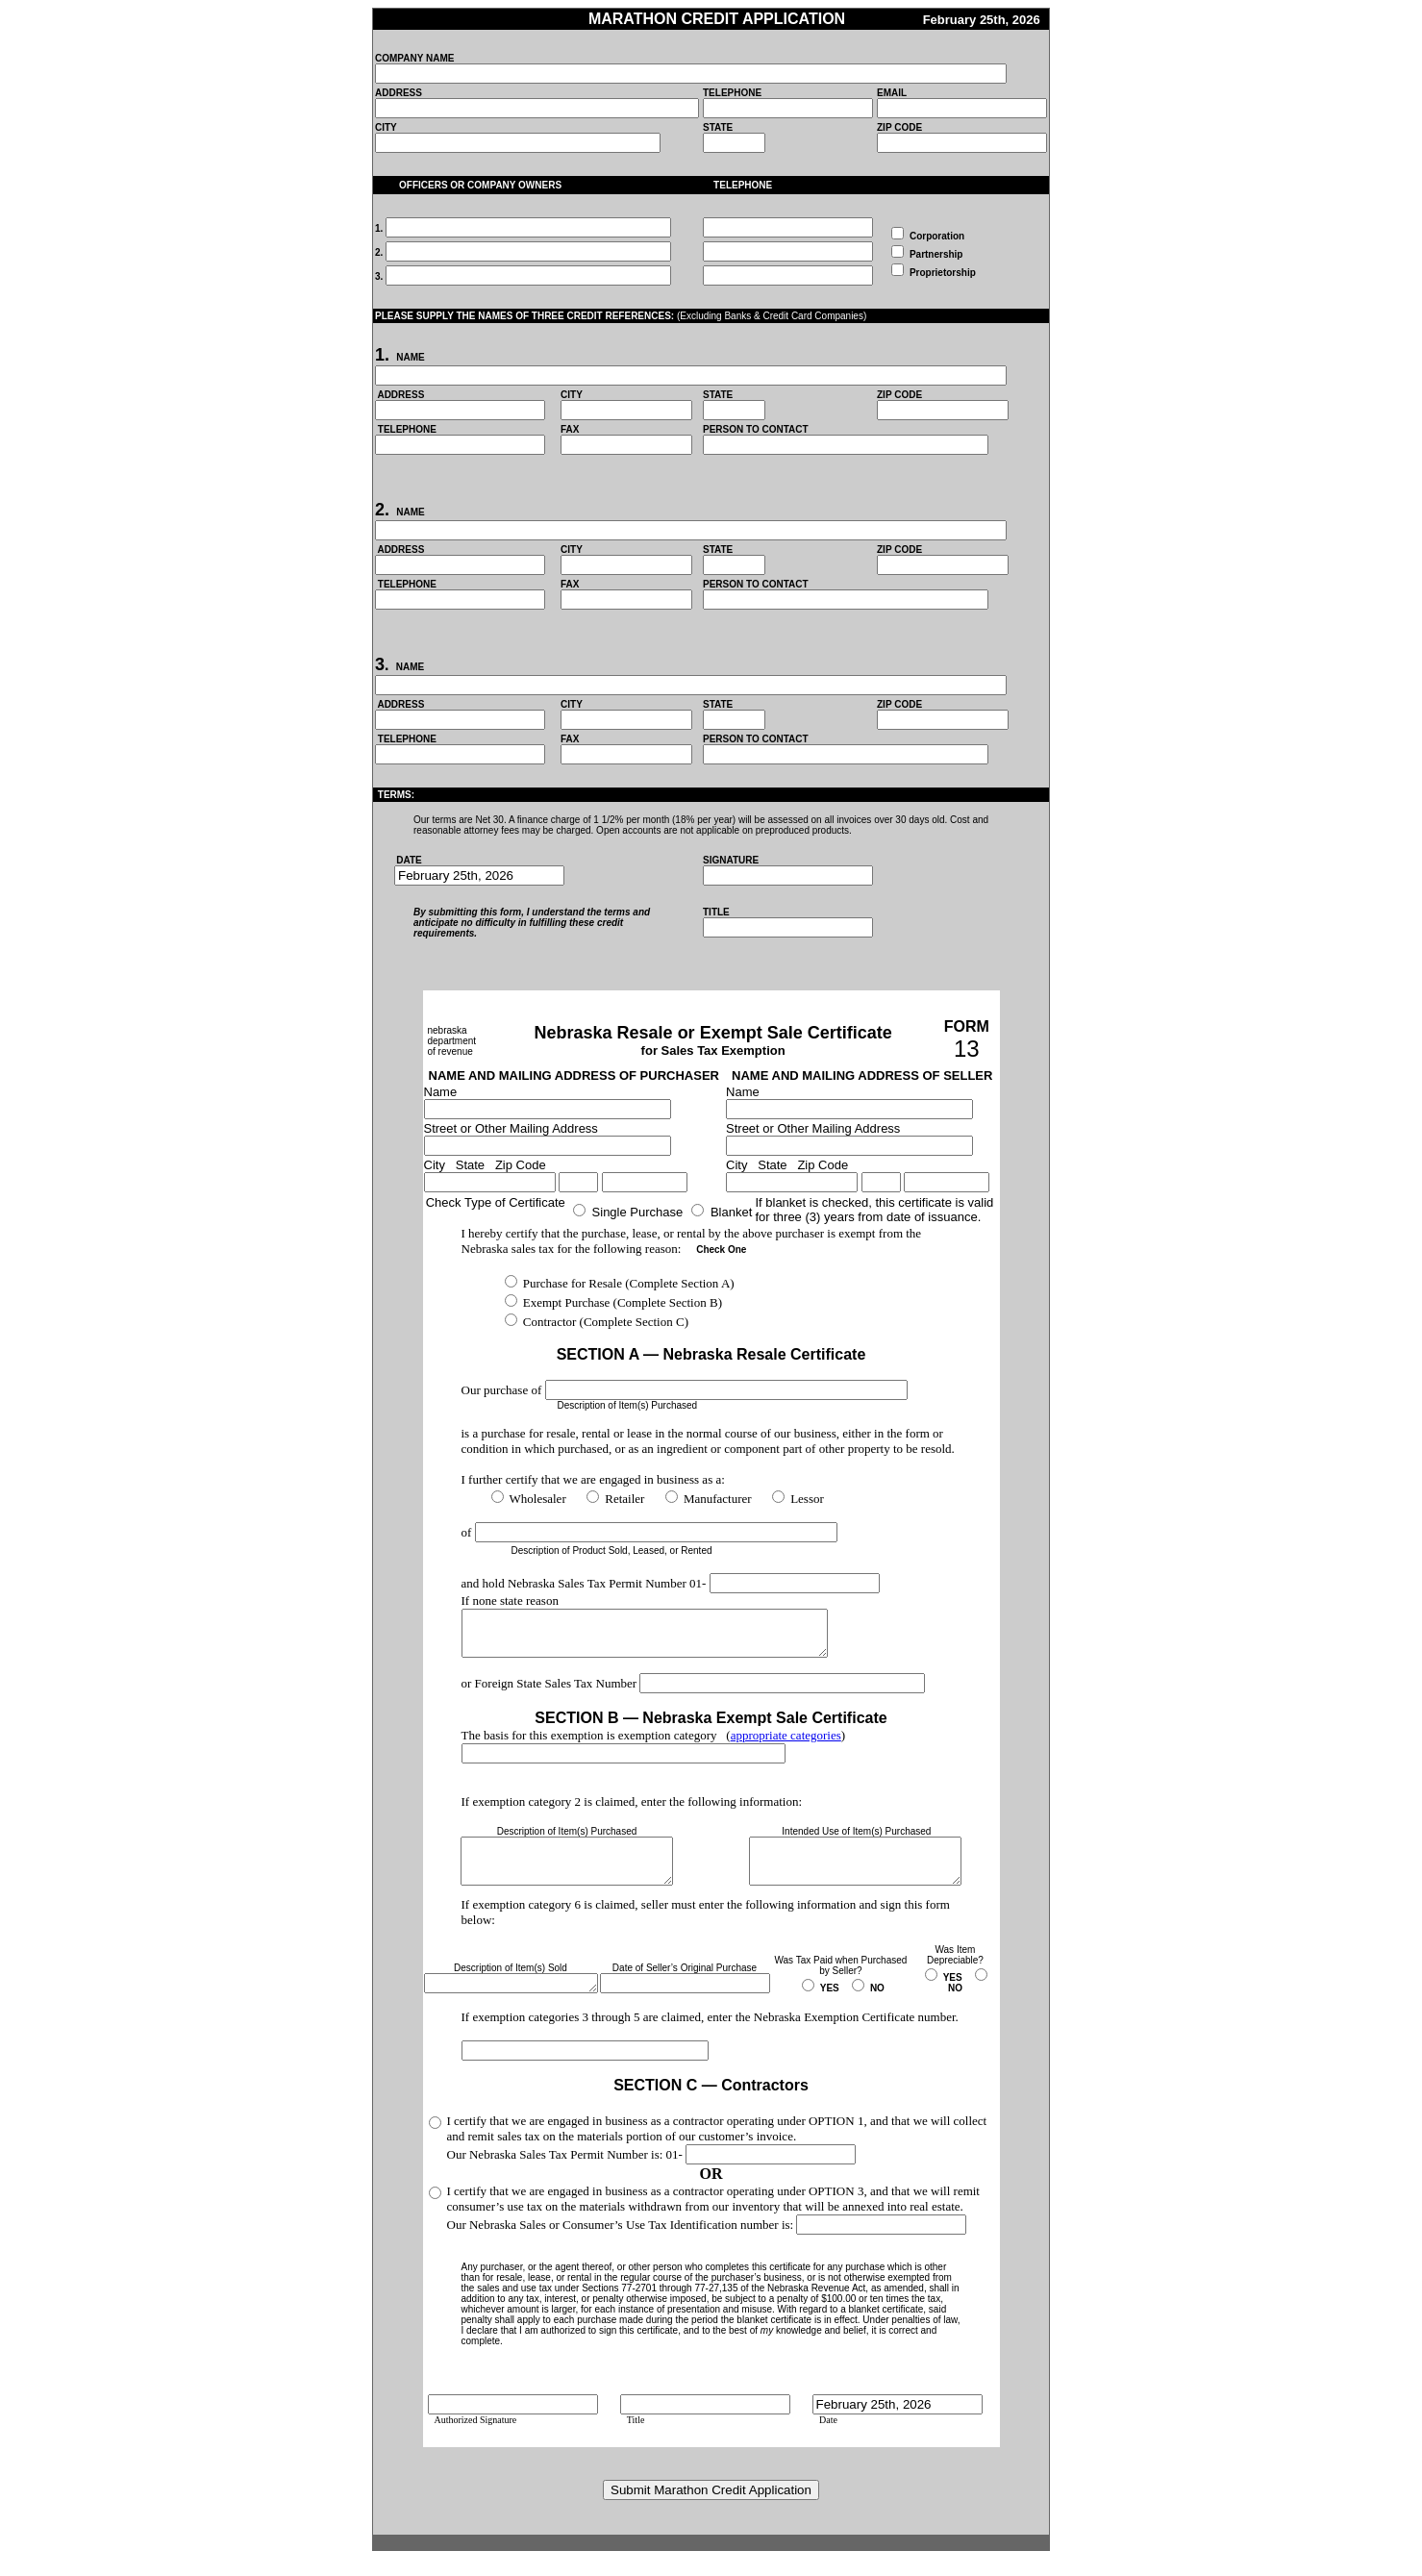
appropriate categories (786, 1744)
